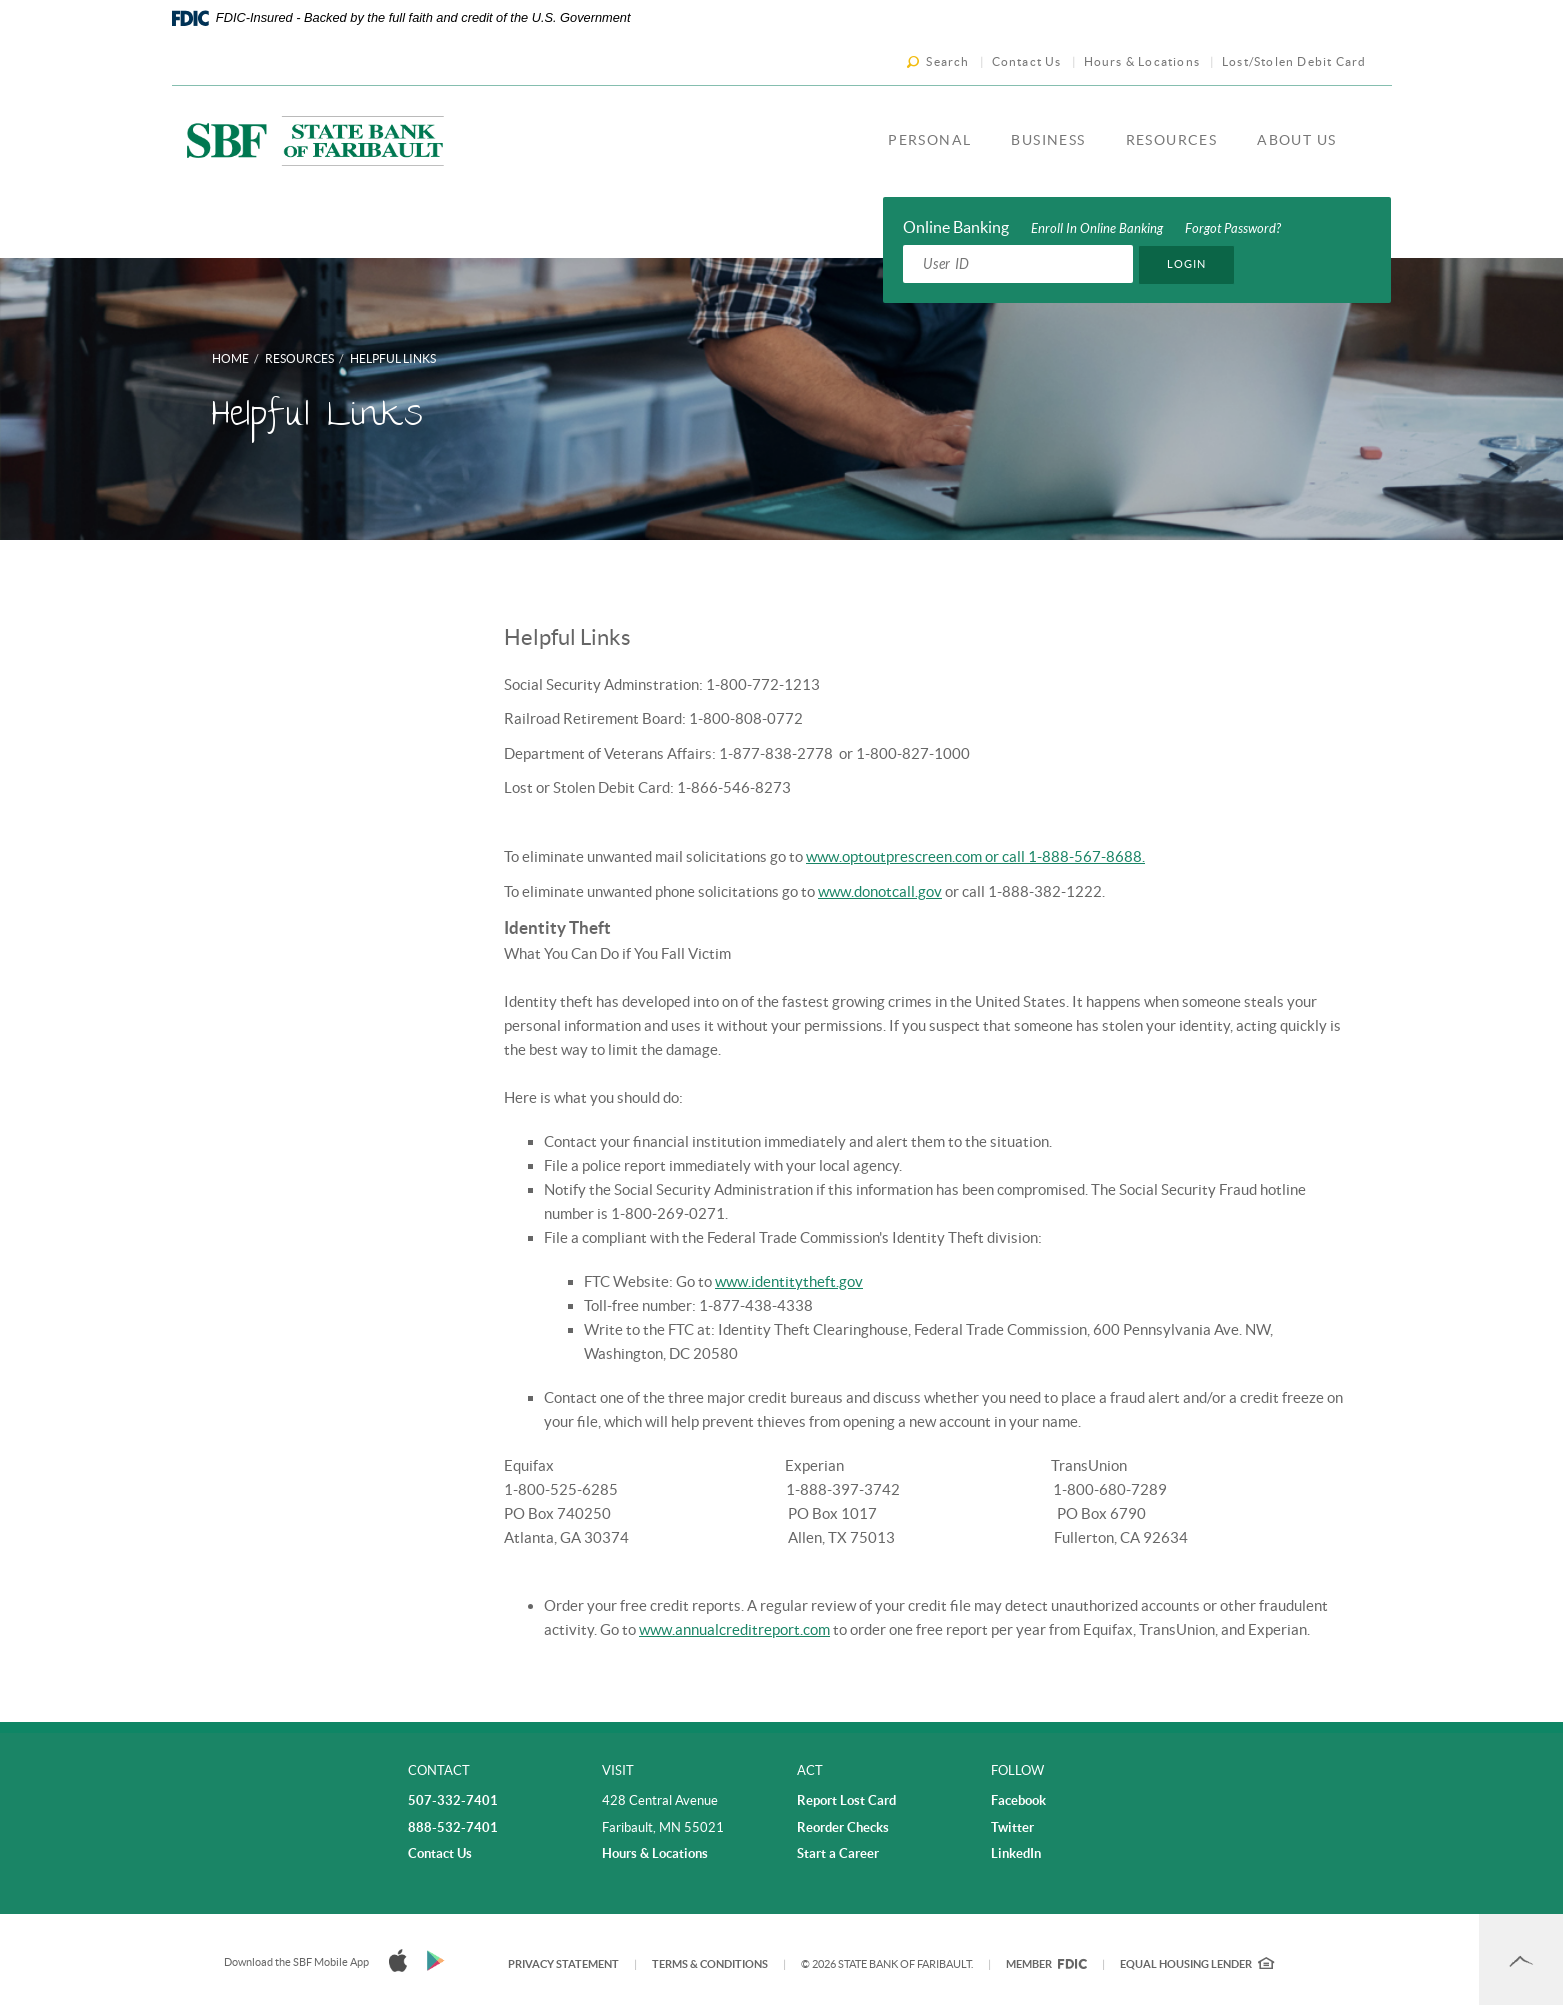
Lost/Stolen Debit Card (1294, 61)
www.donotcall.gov (880, 891)
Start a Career (838, 1853)
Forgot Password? (1233, 229)
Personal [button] (929, 140)
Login (1187, 264)
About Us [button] (1296, 140)
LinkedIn (1016, 1853)
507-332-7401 (453, 1800)
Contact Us (1027, 61)
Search (947, 61)
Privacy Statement (563, 1964)
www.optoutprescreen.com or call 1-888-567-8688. (975, 856)
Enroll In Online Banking (1097, 229)
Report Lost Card (846, 1800)
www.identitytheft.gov (789, 1281)
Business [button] (1048, 140)
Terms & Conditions (710, 1964)
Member (1046, 1964)
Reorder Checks (843, 1827)
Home (230, 358)
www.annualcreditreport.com (734, 1629)
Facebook (1018, 1800)
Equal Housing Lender (1197, 1964)
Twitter (1012, 1827)
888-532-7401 (453, 1827)
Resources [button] (1172, 140)
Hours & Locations (1142, 61)
